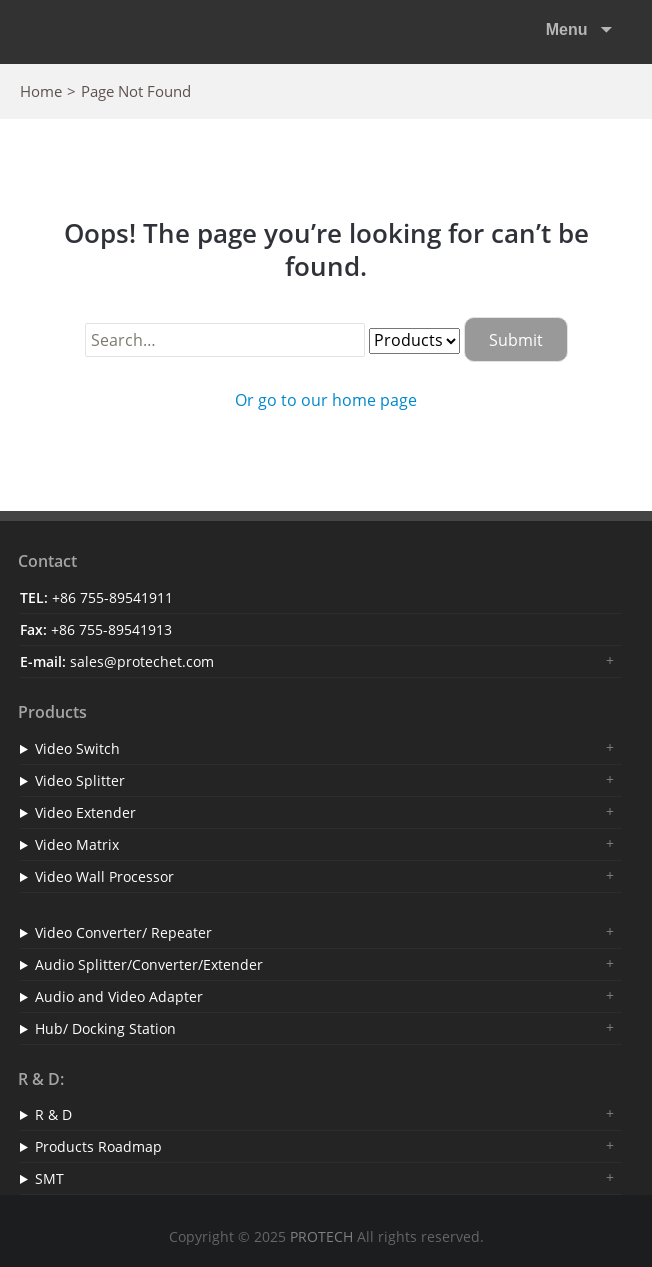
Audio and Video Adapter (119, 996)
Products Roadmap (98, 1146)
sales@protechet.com (142, 661)
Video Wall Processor (104, 876)
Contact (47, 561)
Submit (516, 340)
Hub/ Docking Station (105, 1028)
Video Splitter (80, 780)
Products (52, 712)
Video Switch (77, 748)
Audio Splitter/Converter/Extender (149, 964)
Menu (569, 29)
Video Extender (85, 812)
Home (41, 91)
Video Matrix (77, 844)
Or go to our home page (326, 400)
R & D (53, 1114)
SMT (49, 1178)
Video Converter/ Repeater (123, 932)
